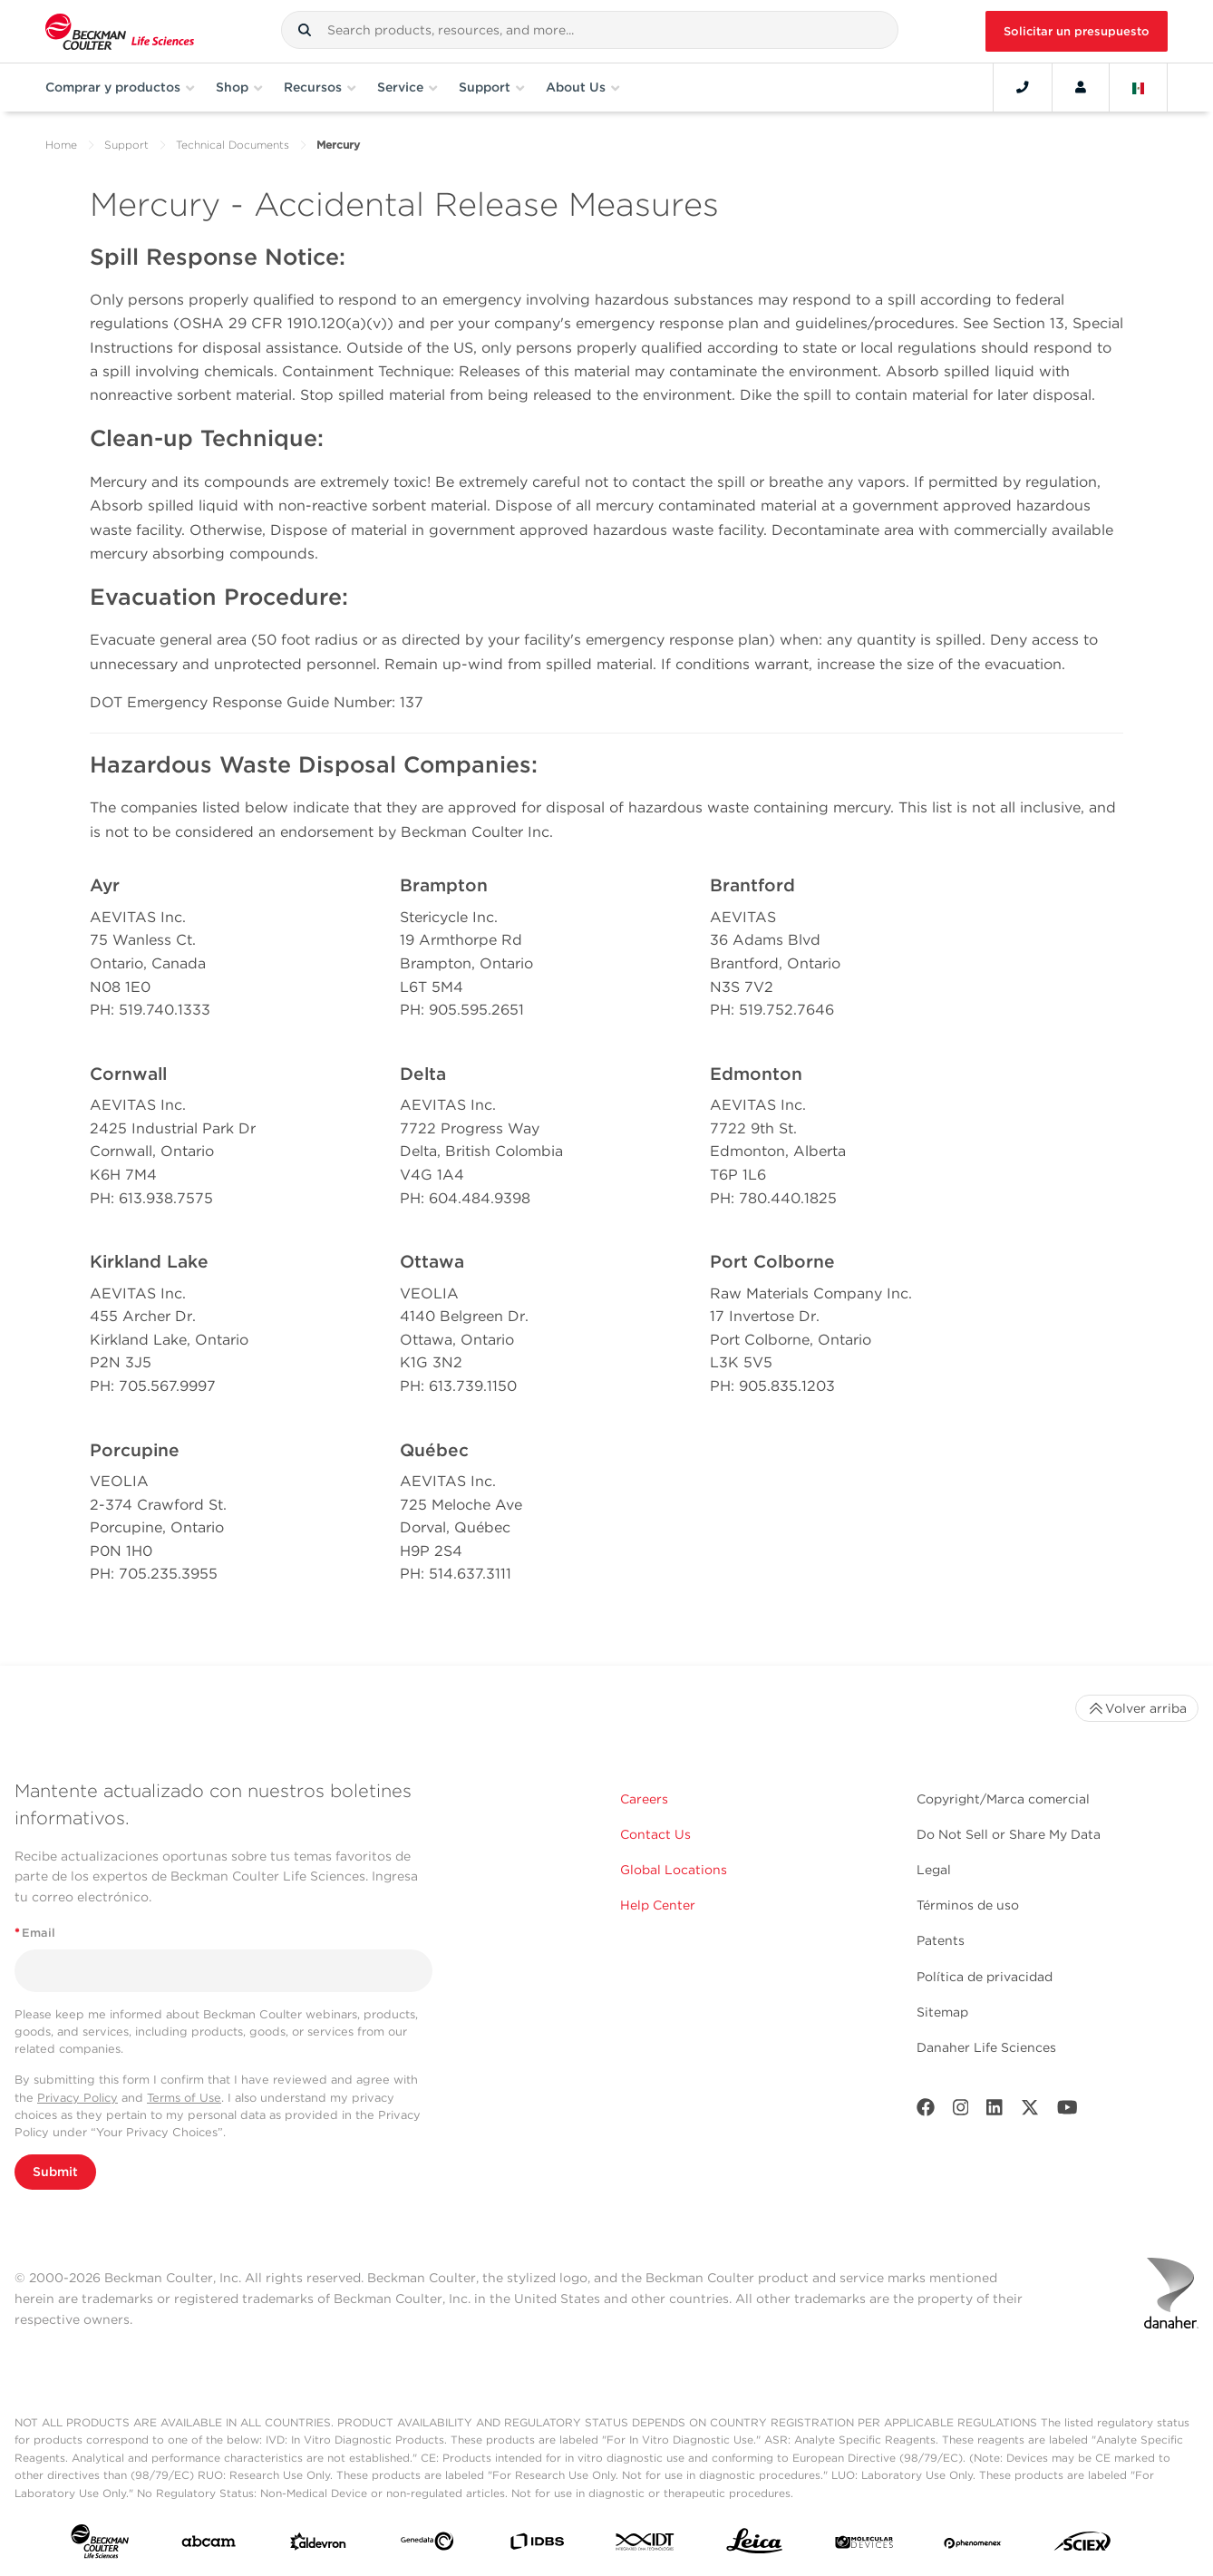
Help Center (657, 1905)
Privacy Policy (77, 2098)
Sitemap (942, 2012)
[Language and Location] (1139, 87)
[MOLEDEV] (864, 2545)
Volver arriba (1137, 1708)
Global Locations (673, 1869)
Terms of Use (184, 2098)
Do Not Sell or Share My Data (1009, 1834)
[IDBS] (537, 2546)
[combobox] (590, 30)
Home (61, 144)
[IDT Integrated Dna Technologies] (645, 2545)
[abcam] (208, 2545)
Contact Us (655, 1834)
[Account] (1081, 87)
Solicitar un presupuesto (1077, 31)
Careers (644, 1799)
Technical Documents (232, 144)
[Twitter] (1030, 2111)
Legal (934, 1869)
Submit (55, 2171)
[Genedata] (427, 2545)
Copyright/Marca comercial (1003, 1799)
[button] (304, 30)
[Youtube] (1067, 2111)
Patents (941, 1940)
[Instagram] (961, 2111)
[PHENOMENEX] (973, 2545)
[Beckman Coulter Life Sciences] (119, 31)
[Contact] (1023, 87)
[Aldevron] (318, 2546)
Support (126, 144)
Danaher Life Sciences (986, 2047)
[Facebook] (926, 2111)
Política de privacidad (985, 1976)
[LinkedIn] (994, 2111)
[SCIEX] (1082, 2545)
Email (35, 1932)
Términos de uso (968, 1905)
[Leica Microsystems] (754, 2545)
